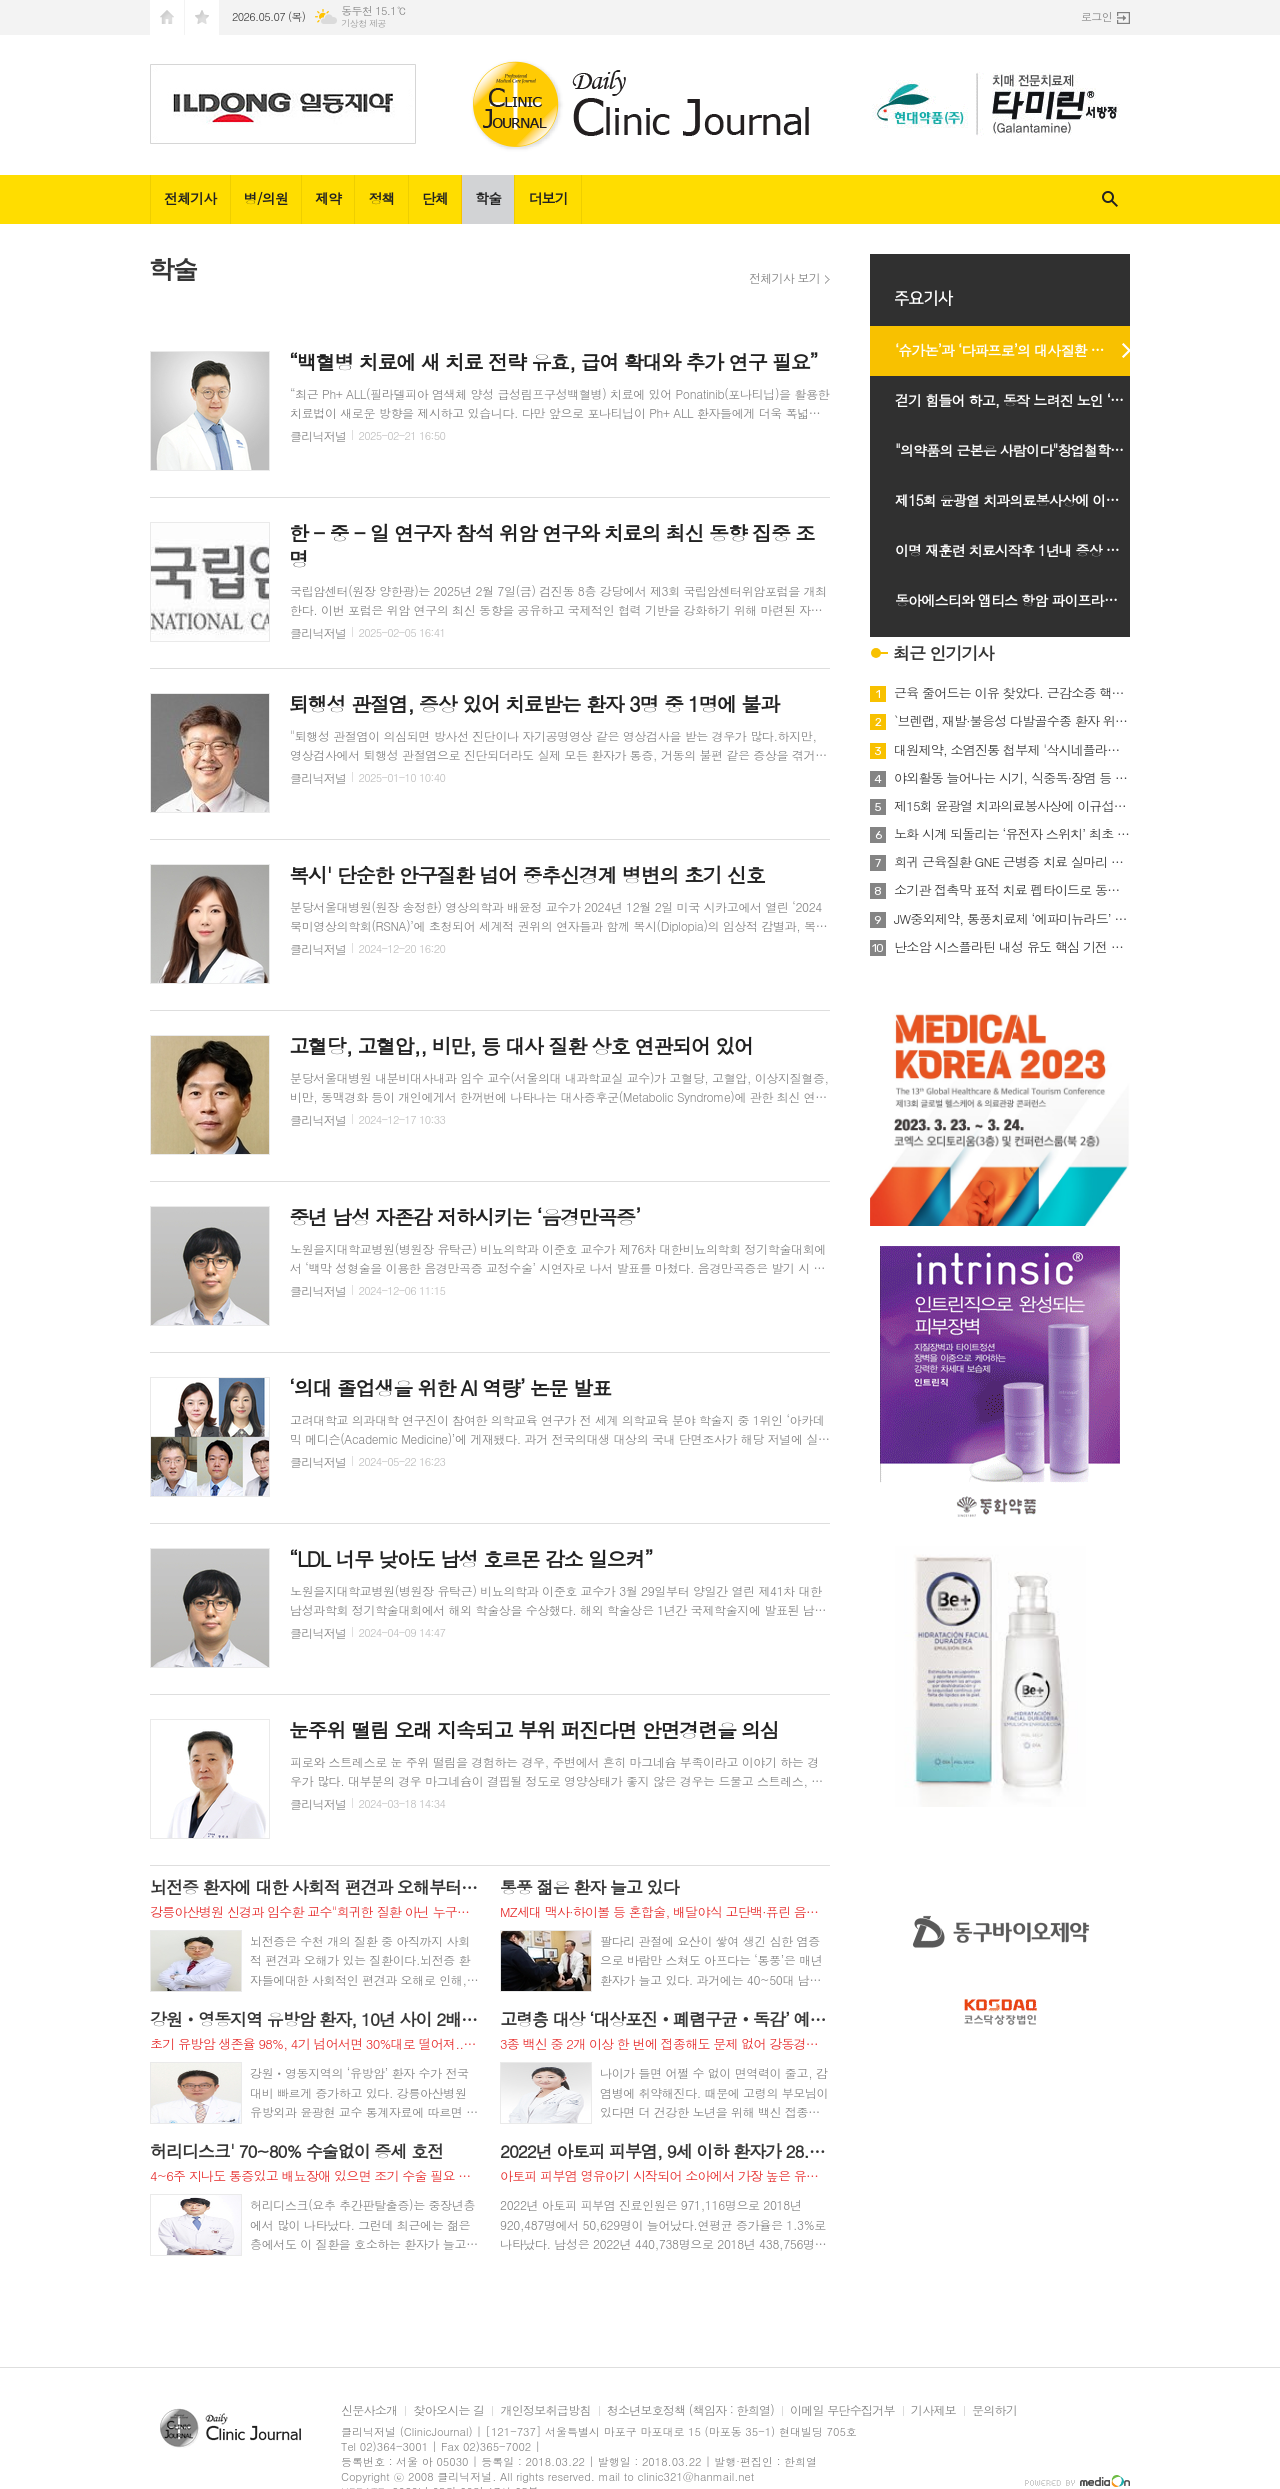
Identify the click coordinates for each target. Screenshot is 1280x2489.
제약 (328, 198)
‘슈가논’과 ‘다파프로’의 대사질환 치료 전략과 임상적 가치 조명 (1022, 350)
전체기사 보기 (784, 278)
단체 (435, 198)
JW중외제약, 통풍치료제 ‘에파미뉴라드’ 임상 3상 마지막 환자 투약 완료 (1012, 919)
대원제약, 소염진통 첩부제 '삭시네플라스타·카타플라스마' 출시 (1012, 750)
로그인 (1096, 16)
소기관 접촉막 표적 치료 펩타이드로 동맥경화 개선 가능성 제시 (1012, 890)
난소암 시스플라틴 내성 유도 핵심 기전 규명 (1012, 947)
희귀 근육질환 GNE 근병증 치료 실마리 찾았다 (1012, 862)
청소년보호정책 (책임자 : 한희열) (690, 2410)
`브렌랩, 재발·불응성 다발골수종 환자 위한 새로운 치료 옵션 (1012, 721)
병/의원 (266, 198)
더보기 (547, 198)
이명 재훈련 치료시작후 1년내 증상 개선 (1013, 550)
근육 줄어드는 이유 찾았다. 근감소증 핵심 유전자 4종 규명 (1012, 693)
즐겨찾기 (202, 17)
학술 (488, 198)
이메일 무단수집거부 (842, 2410)
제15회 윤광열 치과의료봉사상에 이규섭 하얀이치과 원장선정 (1022, 500)
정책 (381, 198)
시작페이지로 (167, 17)
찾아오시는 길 (448, 2410)
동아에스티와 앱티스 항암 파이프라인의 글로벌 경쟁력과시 (1022, 600)
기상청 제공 (363, 23)
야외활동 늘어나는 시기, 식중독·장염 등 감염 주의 (1012, 778)
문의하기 (994, 2410)
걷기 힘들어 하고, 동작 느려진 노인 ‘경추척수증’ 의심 (1022, 400)
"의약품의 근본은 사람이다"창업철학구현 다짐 (1022, 450)
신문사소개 (369, 2410)
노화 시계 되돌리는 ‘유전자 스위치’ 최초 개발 (1012, 834)
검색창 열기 (1110, 199)
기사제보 (933, 2410)
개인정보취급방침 (545, 2410)
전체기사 (190, 198)
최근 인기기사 (943, 653)
